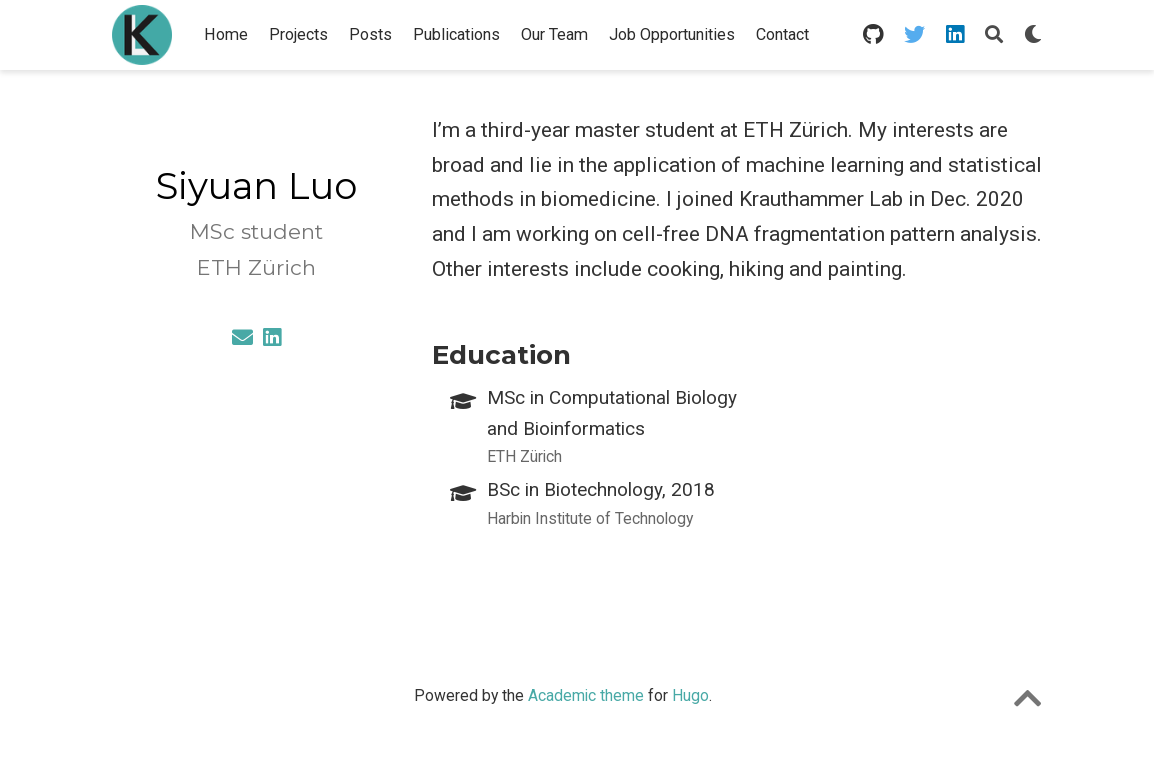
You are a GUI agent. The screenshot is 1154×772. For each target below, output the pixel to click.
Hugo (690, 695)
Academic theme (586, 695)
